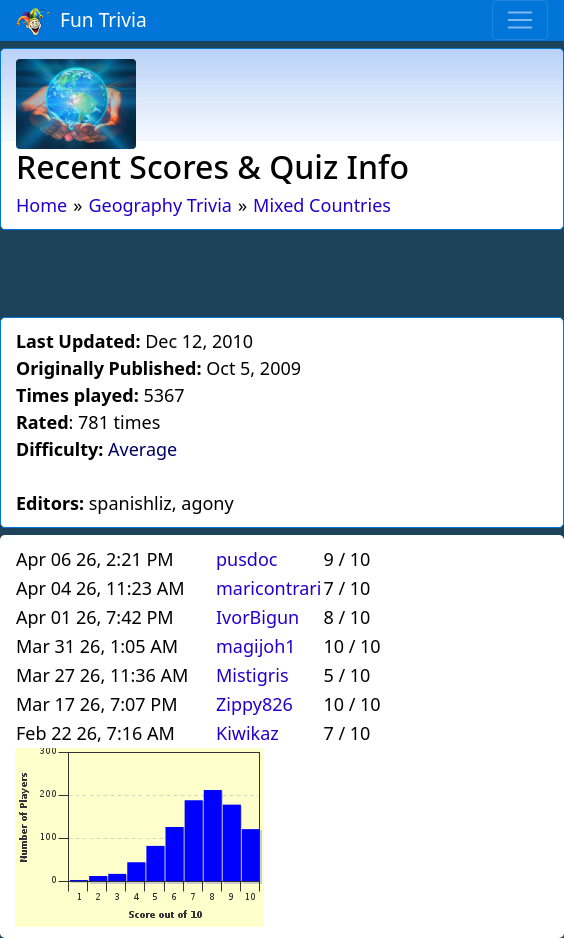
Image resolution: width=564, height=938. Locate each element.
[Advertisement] (282, 270)
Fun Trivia (81, 21)
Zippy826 (254, 704)
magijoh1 (256, 646)
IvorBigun (257, 617)
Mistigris (252, 675)
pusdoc (246, 559)
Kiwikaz (247, 733)
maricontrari (268, 588)
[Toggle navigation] (520, 20)
